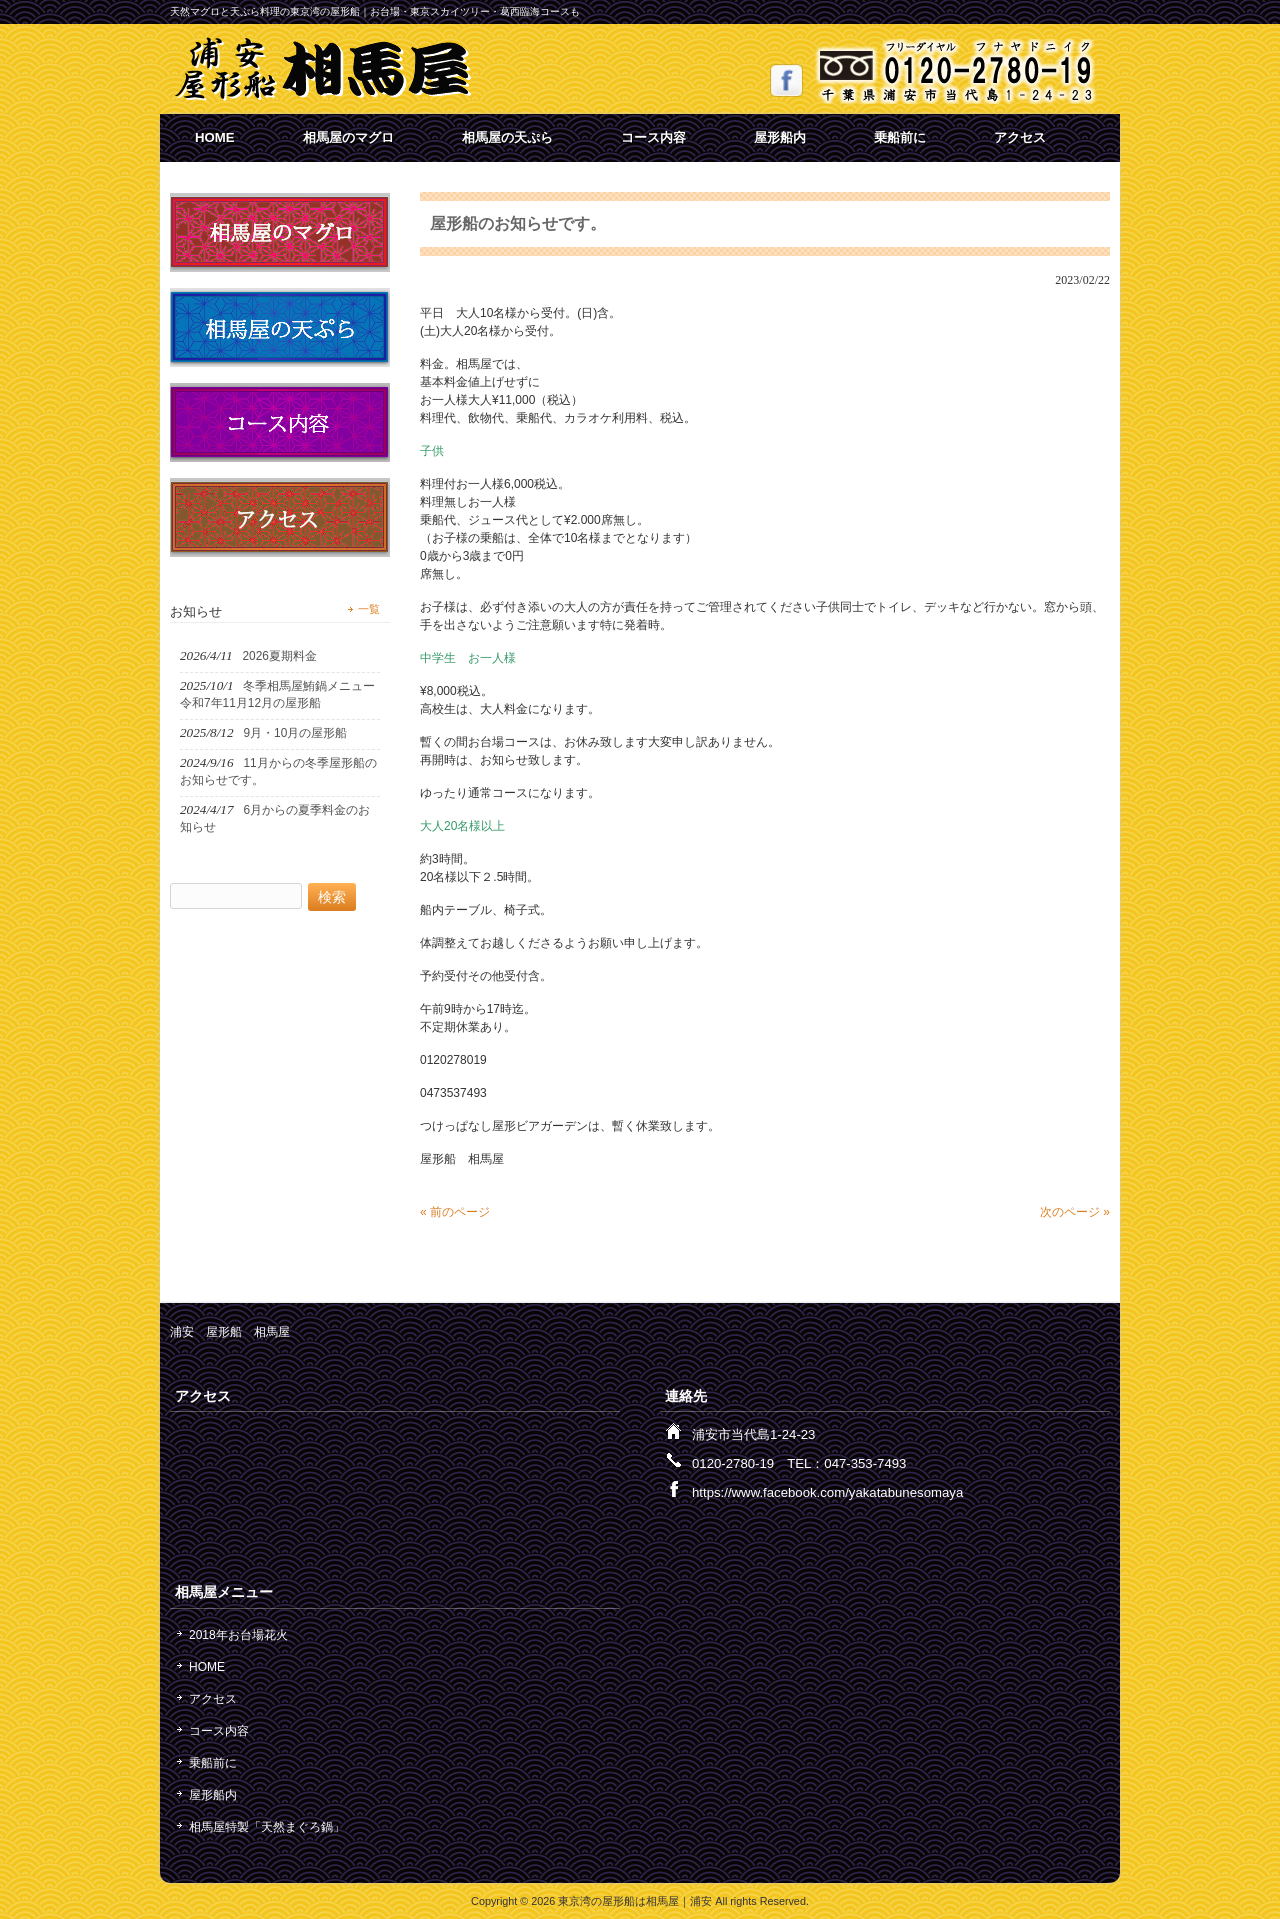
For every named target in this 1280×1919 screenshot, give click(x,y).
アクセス (1020, 137)
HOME (215, 137)
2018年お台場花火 (238, 1635)
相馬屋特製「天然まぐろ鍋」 (267, 1827)
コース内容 (653, 137)
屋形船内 (780, 137)
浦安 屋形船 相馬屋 (230, 1332)
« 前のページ (455, 1212)
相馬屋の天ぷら (507, 137)
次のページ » (1075, 1212)
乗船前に (900, 137)
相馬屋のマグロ (348, 137)
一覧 (369, 609)
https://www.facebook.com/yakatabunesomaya (827, 1492)
